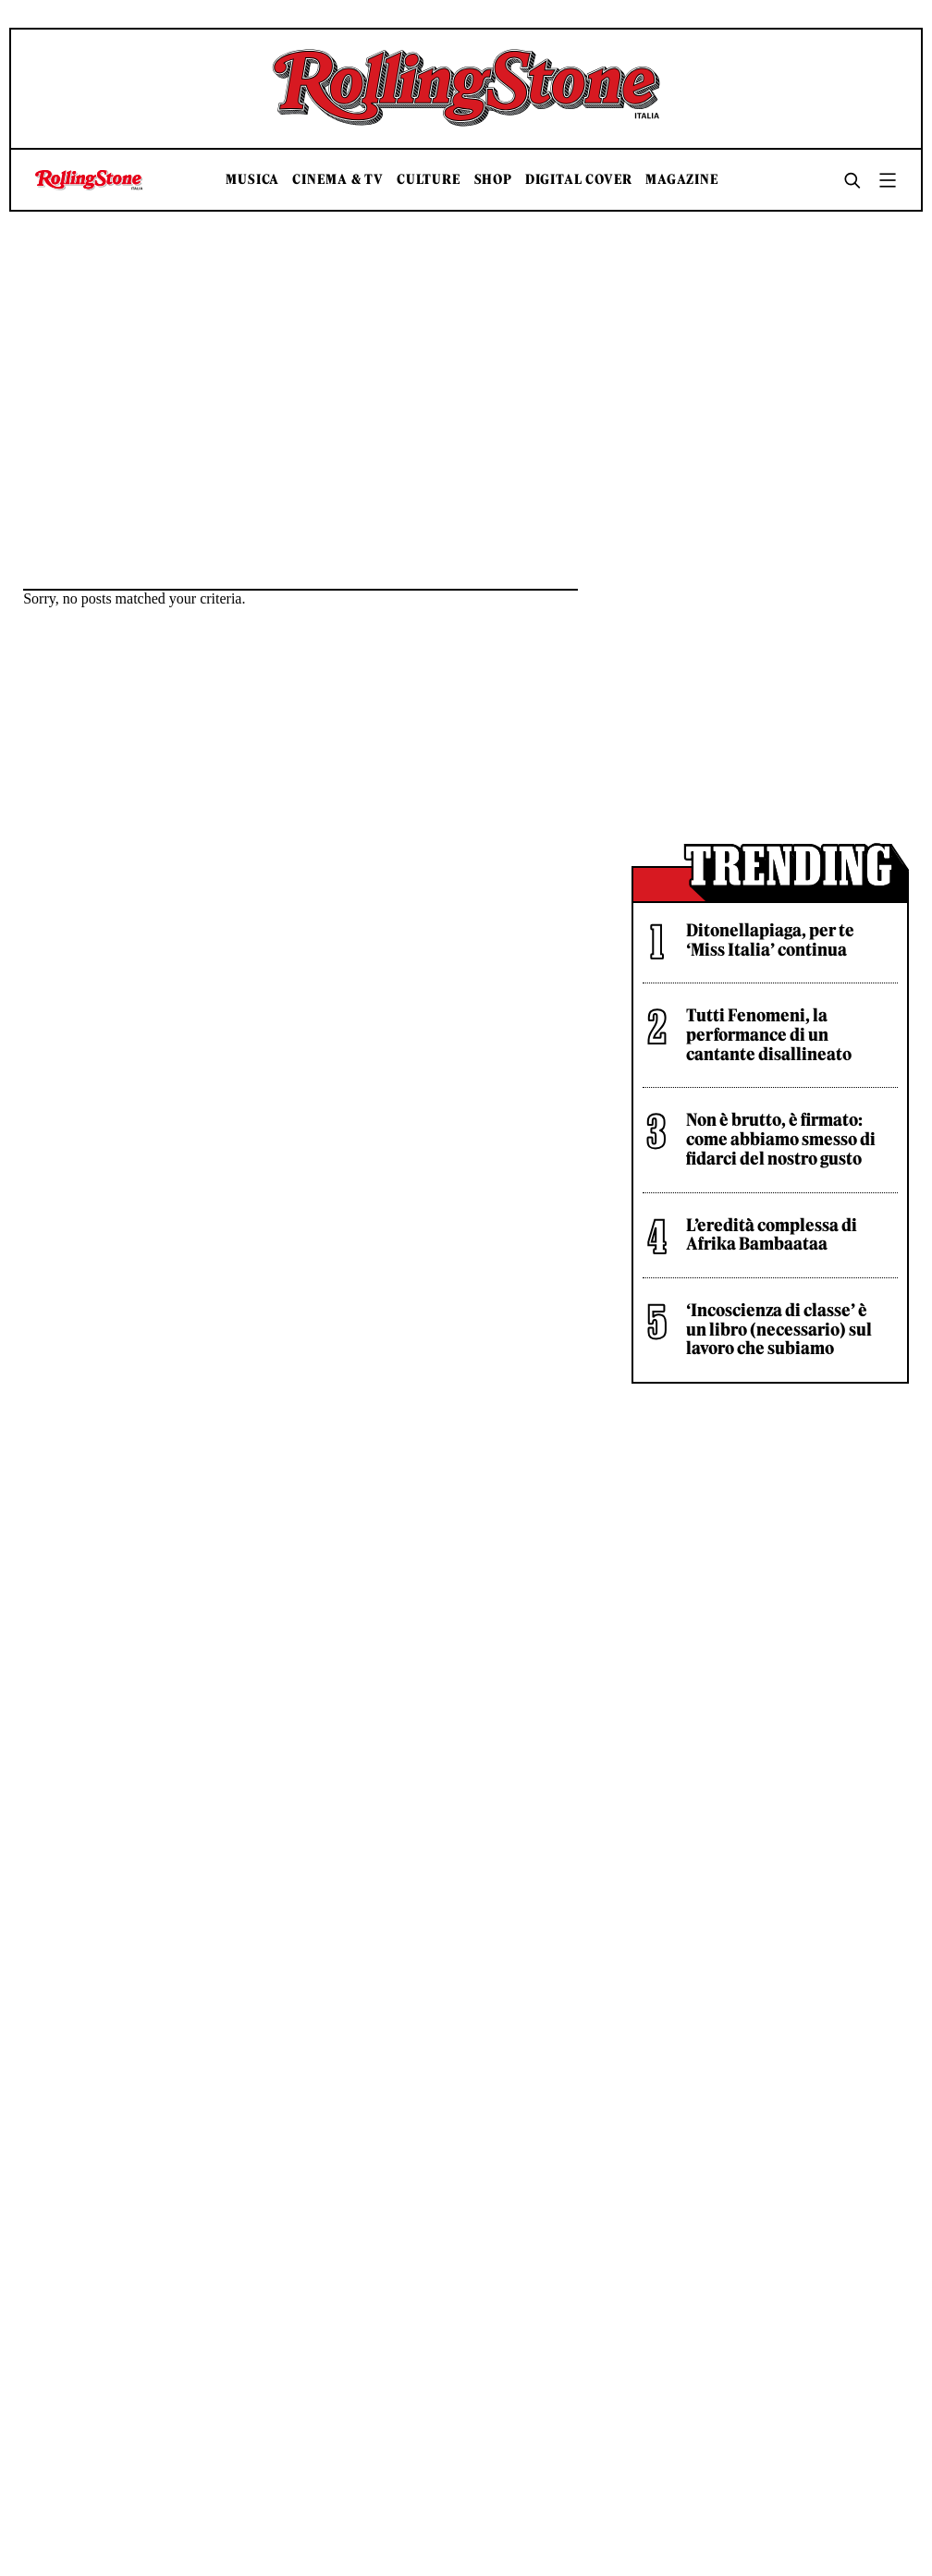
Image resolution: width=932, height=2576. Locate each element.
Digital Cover (578, 180)
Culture (429, 180)
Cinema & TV (338, 180)
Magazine (681, 180)
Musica (252, 180)
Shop (493, 180)
